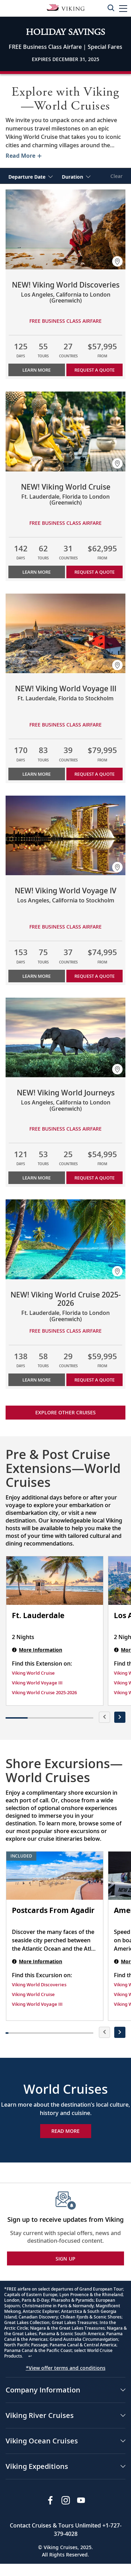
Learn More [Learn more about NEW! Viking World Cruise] (36, 572)
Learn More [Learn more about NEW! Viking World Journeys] (36, 1178)
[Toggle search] (110, 7)
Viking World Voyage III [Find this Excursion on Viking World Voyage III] (37, 2004)
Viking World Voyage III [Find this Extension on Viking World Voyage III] (37, 1683)
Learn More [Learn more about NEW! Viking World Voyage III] (36, 774)
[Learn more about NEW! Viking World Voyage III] (65, 633)
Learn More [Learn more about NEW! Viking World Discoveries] (36, 370)
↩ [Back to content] (30, 2356)
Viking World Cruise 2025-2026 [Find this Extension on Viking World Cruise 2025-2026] (44, 1692)
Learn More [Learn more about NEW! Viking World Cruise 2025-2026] (36, 1380)
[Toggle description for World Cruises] (23, 155)
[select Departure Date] (31, 176)
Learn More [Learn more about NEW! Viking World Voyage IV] (36, 976)
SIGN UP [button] (66, 2258)
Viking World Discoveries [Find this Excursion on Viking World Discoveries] (39, 1984)
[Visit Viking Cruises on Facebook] (50, 2500)
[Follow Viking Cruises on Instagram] (65, 2500)
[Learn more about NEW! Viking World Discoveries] (65, 229)
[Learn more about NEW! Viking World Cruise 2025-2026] (65, 1239)
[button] (123, 8)
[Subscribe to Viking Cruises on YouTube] (81, 2500)
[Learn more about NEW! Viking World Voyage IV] (65, 836)
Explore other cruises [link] (65, 1412)
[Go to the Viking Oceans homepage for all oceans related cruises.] (66, 7)
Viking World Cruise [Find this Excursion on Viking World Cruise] (33, 1994)
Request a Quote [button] (94, 370)
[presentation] (104, 1717)
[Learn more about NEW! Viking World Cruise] (65, 431)
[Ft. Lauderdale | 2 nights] (54, 1580)
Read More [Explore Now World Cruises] (65, 2131)
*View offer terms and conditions (65, 2368)
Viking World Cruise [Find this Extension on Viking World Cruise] (33, 1673)
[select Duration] (76, 176)
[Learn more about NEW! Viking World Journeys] (65, 1038)
